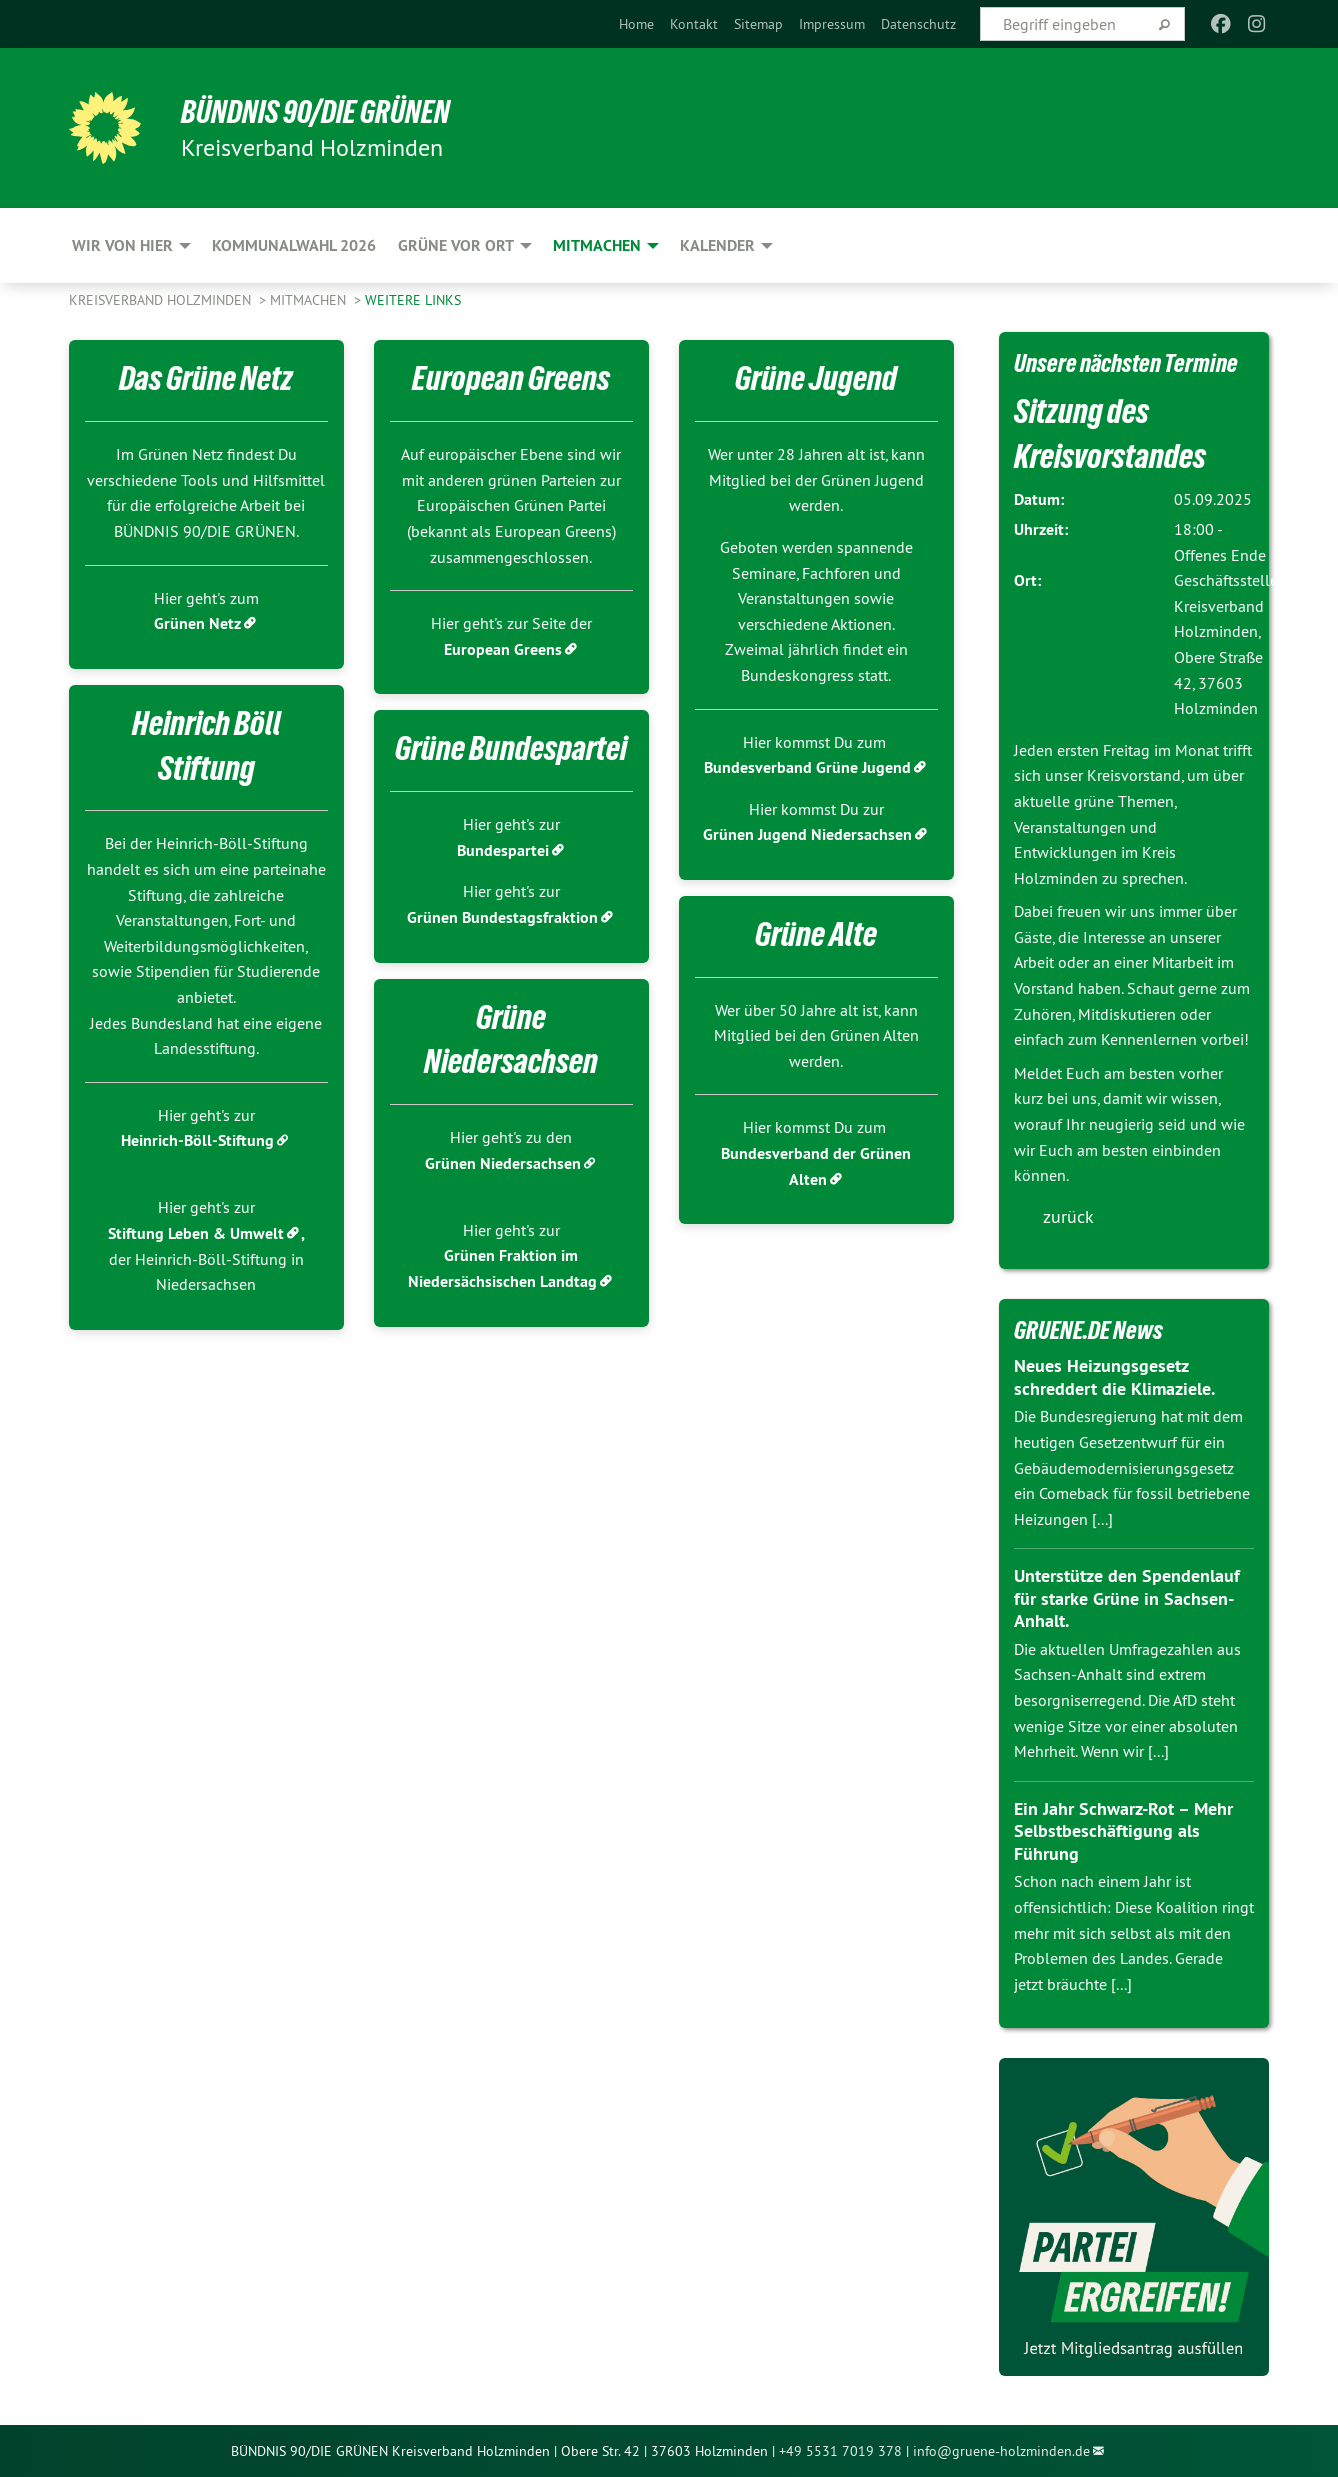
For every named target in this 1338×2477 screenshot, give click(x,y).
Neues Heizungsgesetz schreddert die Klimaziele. (1114, 1377)
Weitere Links (413, 300)
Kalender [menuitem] (717, 245)
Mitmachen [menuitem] (597, 245)
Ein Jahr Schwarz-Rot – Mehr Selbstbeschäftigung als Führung (1123, 1831)
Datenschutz (918, 24)
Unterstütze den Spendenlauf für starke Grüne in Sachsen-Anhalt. (1127, 1598)
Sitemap (758, 24)
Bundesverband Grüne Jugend (807, 767)
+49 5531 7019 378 (840, 2451)
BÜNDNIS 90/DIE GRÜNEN (315, 112)
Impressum (832, 24)
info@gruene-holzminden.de (1001, 2451)
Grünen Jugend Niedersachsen (807, 834)
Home (636, 24)
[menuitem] (636, 24)
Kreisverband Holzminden (162, 300)
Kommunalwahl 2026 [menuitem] (294, 245)
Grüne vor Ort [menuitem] (456, 245)
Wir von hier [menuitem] (122, 245)
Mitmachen (310, 300)
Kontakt (694, 24)
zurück (1068, 1216)
